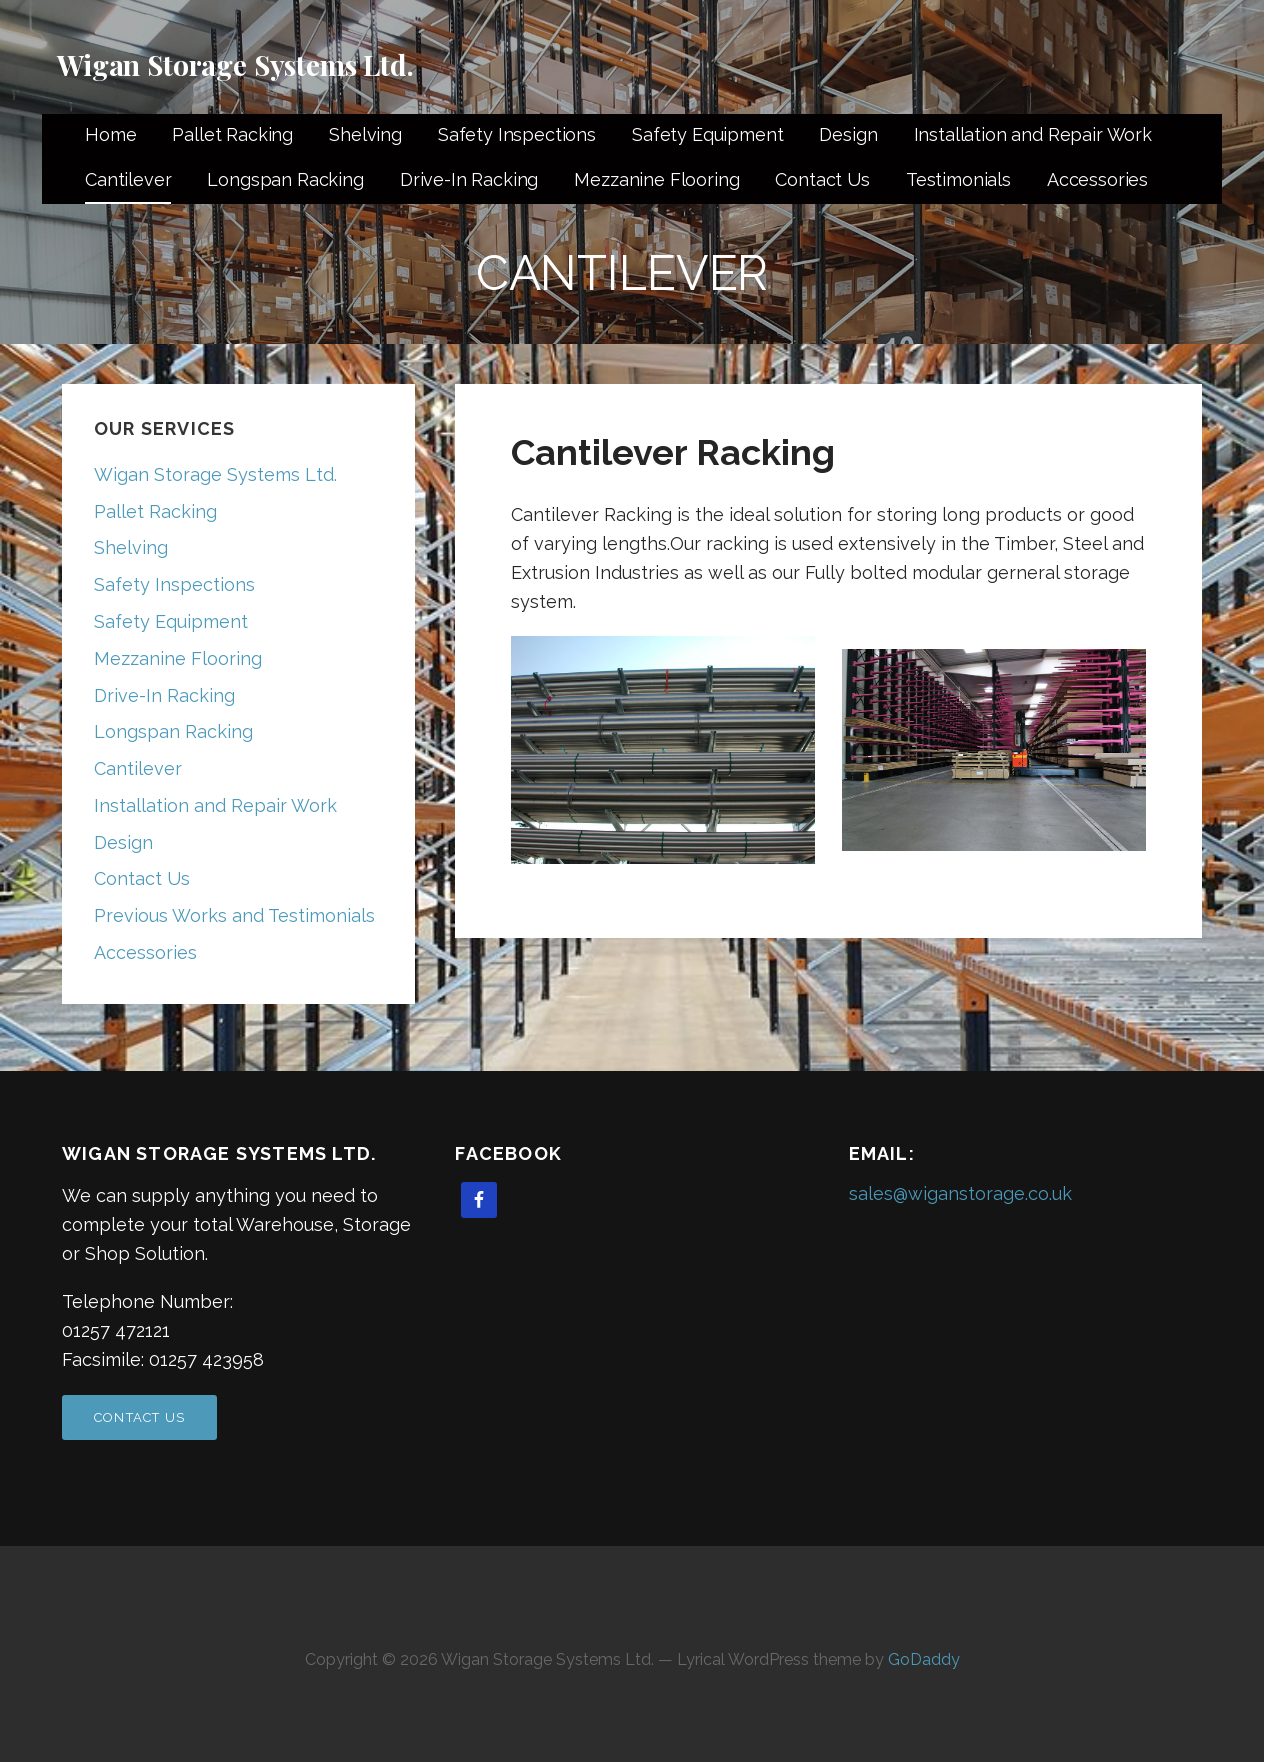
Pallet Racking (232, 134)
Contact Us (822, 179)
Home (110, 134)
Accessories (1097, 179)
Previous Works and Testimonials (234, 915)
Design (848, 134)
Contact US (139, 1417)
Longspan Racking (285, 179)
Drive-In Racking (469, 179)
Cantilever (128, 179)
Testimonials (958, 179)
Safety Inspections (517, 134)
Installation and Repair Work (1033, 134)
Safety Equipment (707, 134)
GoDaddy (924, 1659)
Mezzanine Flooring (656, 179)
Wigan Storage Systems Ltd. (235, 64)
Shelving (365, 134)
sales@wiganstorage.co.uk (960, 1193)
